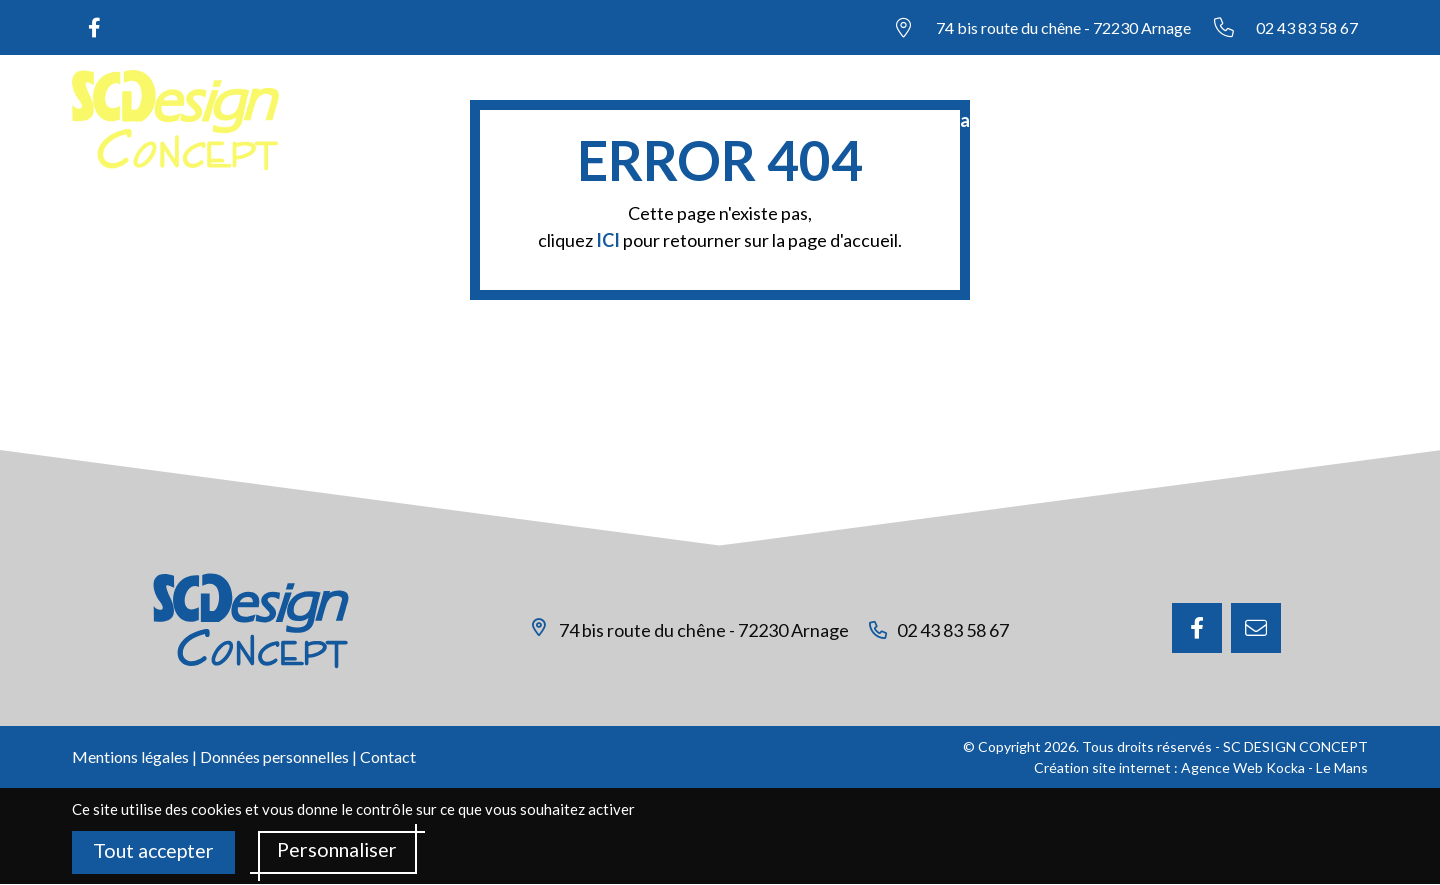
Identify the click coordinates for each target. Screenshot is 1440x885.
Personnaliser (344, 851)
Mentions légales (130, 756)
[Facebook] (1197, 628)
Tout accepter (155, 852)
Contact (388, 756)
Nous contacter (1289, 120)
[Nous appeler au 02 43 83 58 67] (1284, 27)
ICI (608, 240)
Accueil (657, 120)
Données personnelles (274, 756)
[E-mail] (1256, 628)
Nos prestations (946, 120)
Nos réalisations (1118, 120)
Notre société (783, 120)
